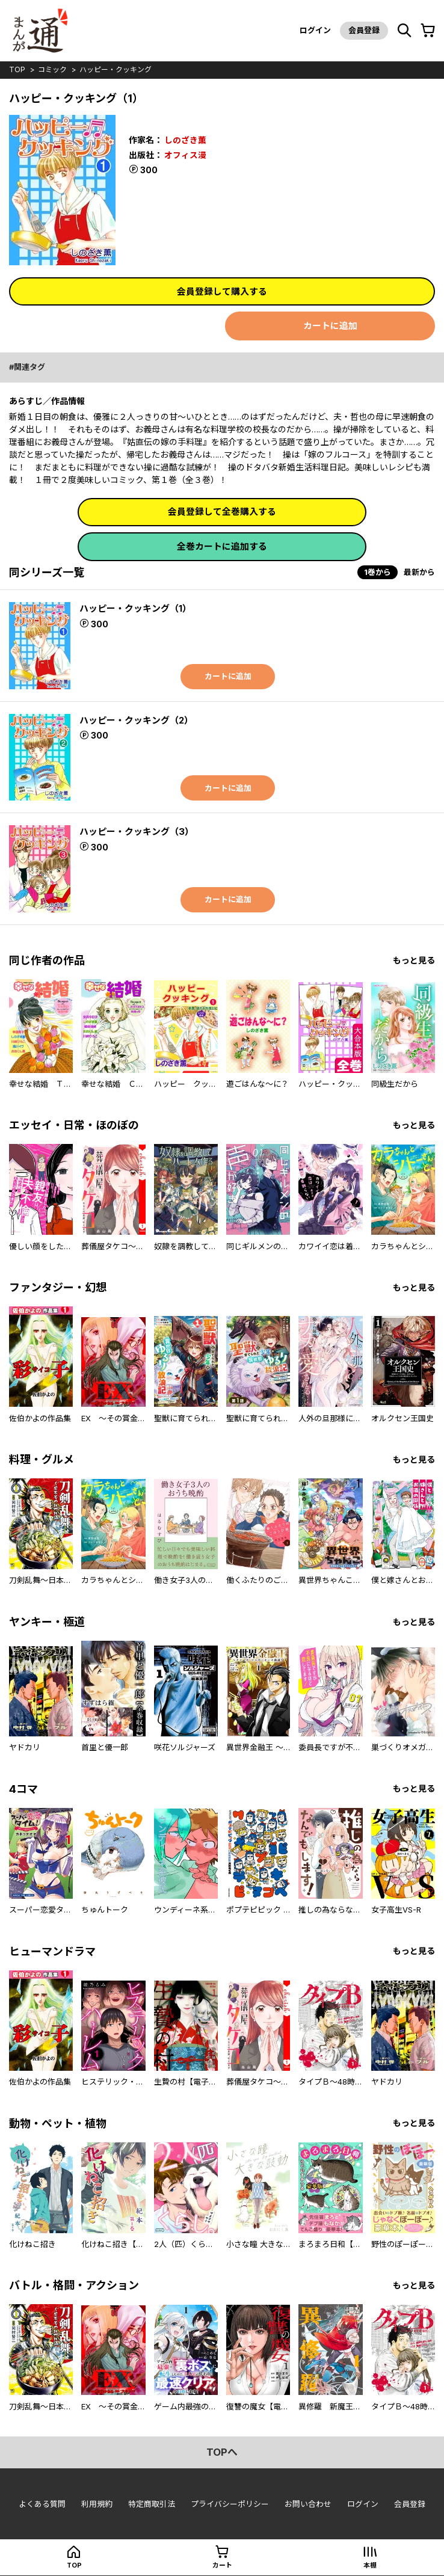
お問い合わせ (308, 2505)
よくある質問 (42, 2505)
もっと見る (414, 960)
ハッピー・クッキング (115, 69)
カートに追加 (330, 325)
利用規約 (97, 2505)
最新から (419, 572)
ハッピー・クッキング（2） (136, 720)
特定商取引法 (151, 2505)
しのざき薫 (185, 139)
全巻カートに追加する (222, 546)
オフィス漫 (185, 154)
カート (222, 2566)
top (17, 69)
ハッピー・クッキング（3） (136, 832)
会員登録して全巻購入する (222, 511)
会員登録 (363, 30)
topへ (222, 2453)
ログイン (314, 30)
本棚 (370, 2566)
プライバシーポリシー (230, 2505)
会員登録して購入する (222, 291)
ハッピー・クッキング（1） (135, 608)
